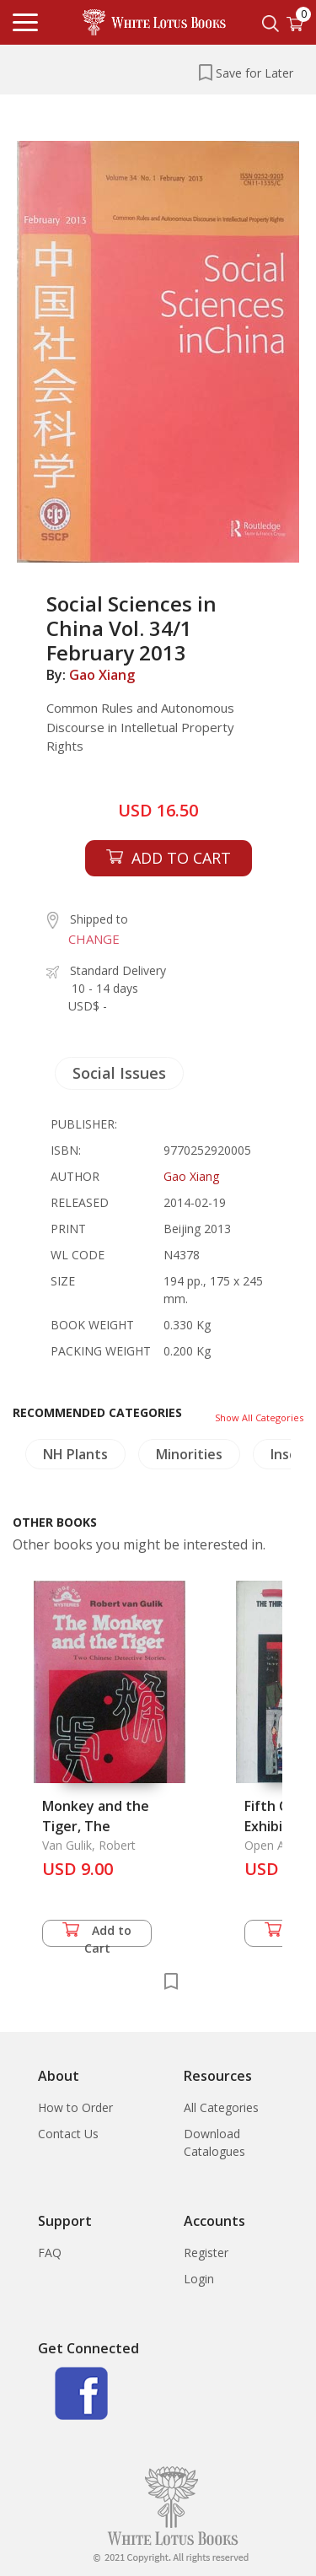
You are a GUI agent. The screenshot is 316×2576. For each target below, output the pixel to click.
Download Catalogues (214, 2142)
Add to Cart (96, 1934)
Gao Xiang (102, 675)
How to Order (75, 2107)
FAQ (50, 2253)
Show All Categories (259, 1417)
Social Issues (119, 1073)
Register (206, 2253)
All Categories (221, 2107)
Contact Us (68, 2134)
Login (199, 2279)
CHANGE (94, 938)
